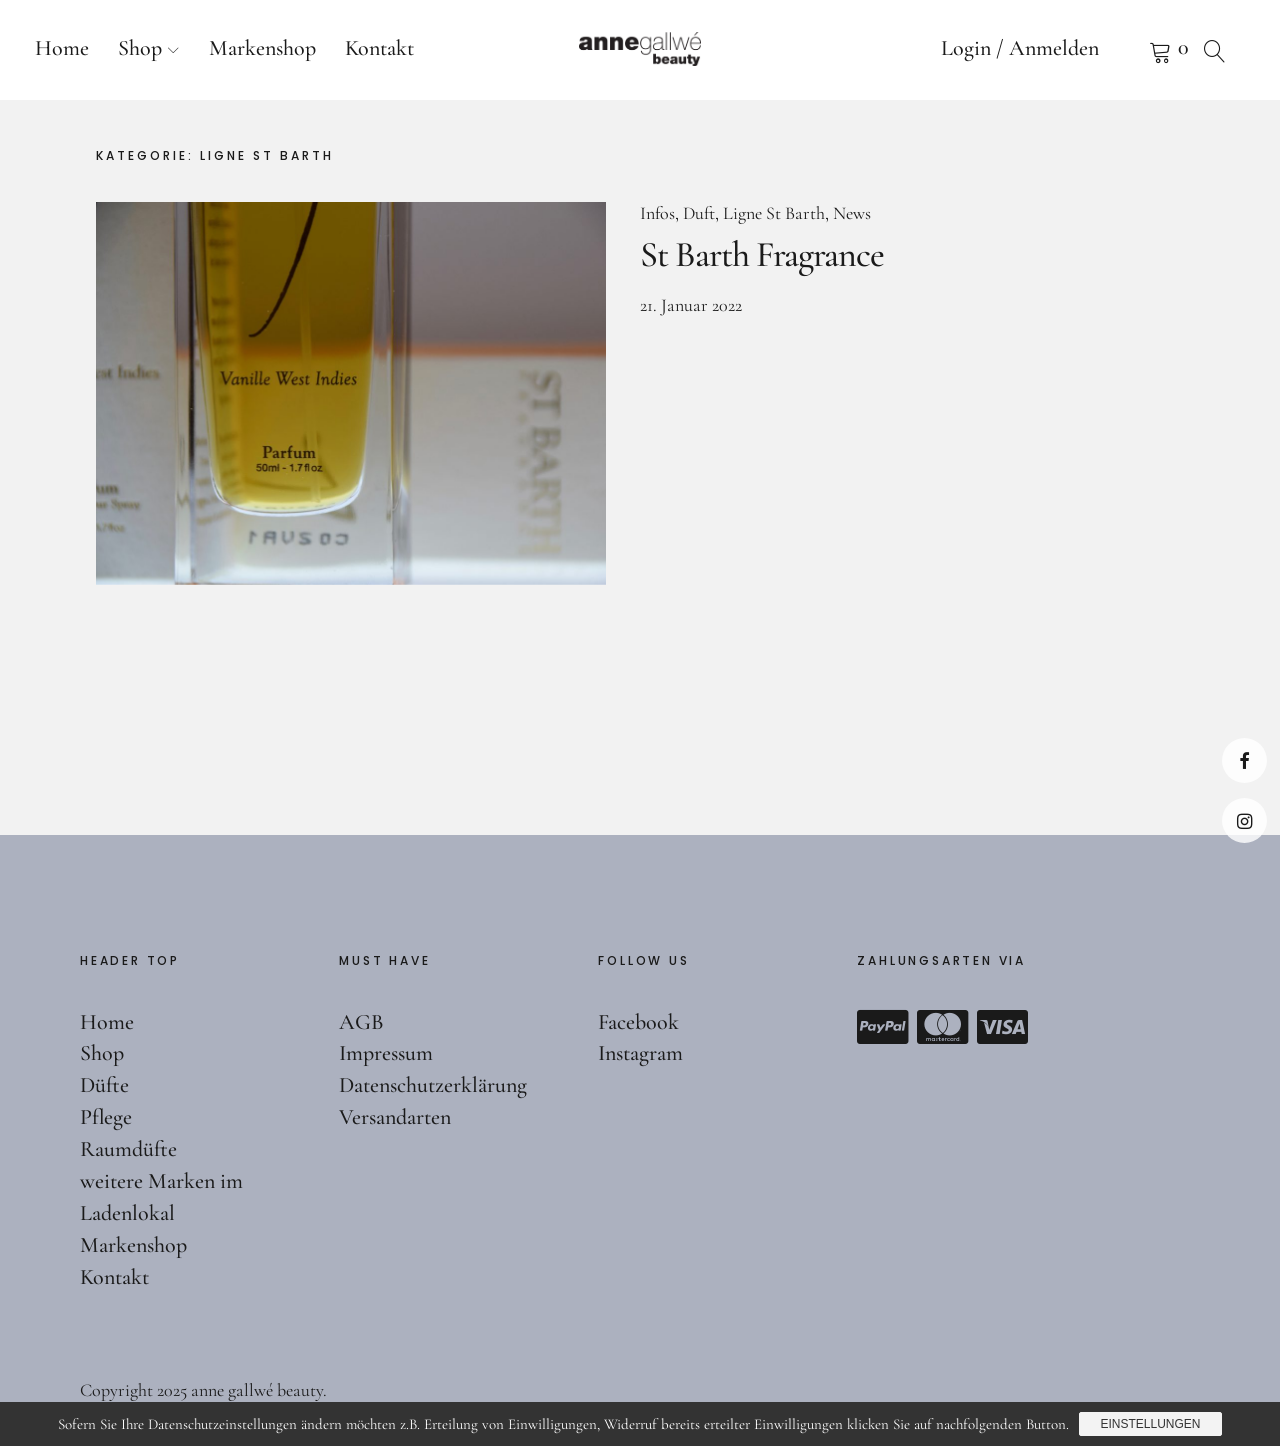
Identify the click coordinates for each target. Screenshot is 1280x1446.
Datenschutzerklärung (433, 1085)
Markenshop (262, 48)
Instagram (1244, 820)
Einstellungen (1150, 1424)
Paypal (883, 1027)
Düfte (104, 1085)
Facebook (1244, 760)
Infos (657, 213)
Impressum (386, 1053)
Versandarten (395, 1117)
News (852, 213)
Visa (1003, 1027)
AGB (361, 1022)
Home (62, 48)
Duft (699, 213)
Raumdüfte (128, 1149)
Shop (140, 48)
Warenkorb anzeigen (1135, 50)
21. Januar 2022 (691, 305)
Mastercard (943, 1027)
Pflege (106, 1117)
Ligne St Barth (774, 213)
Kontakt (379, 48)
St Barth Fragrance (762, 254)
